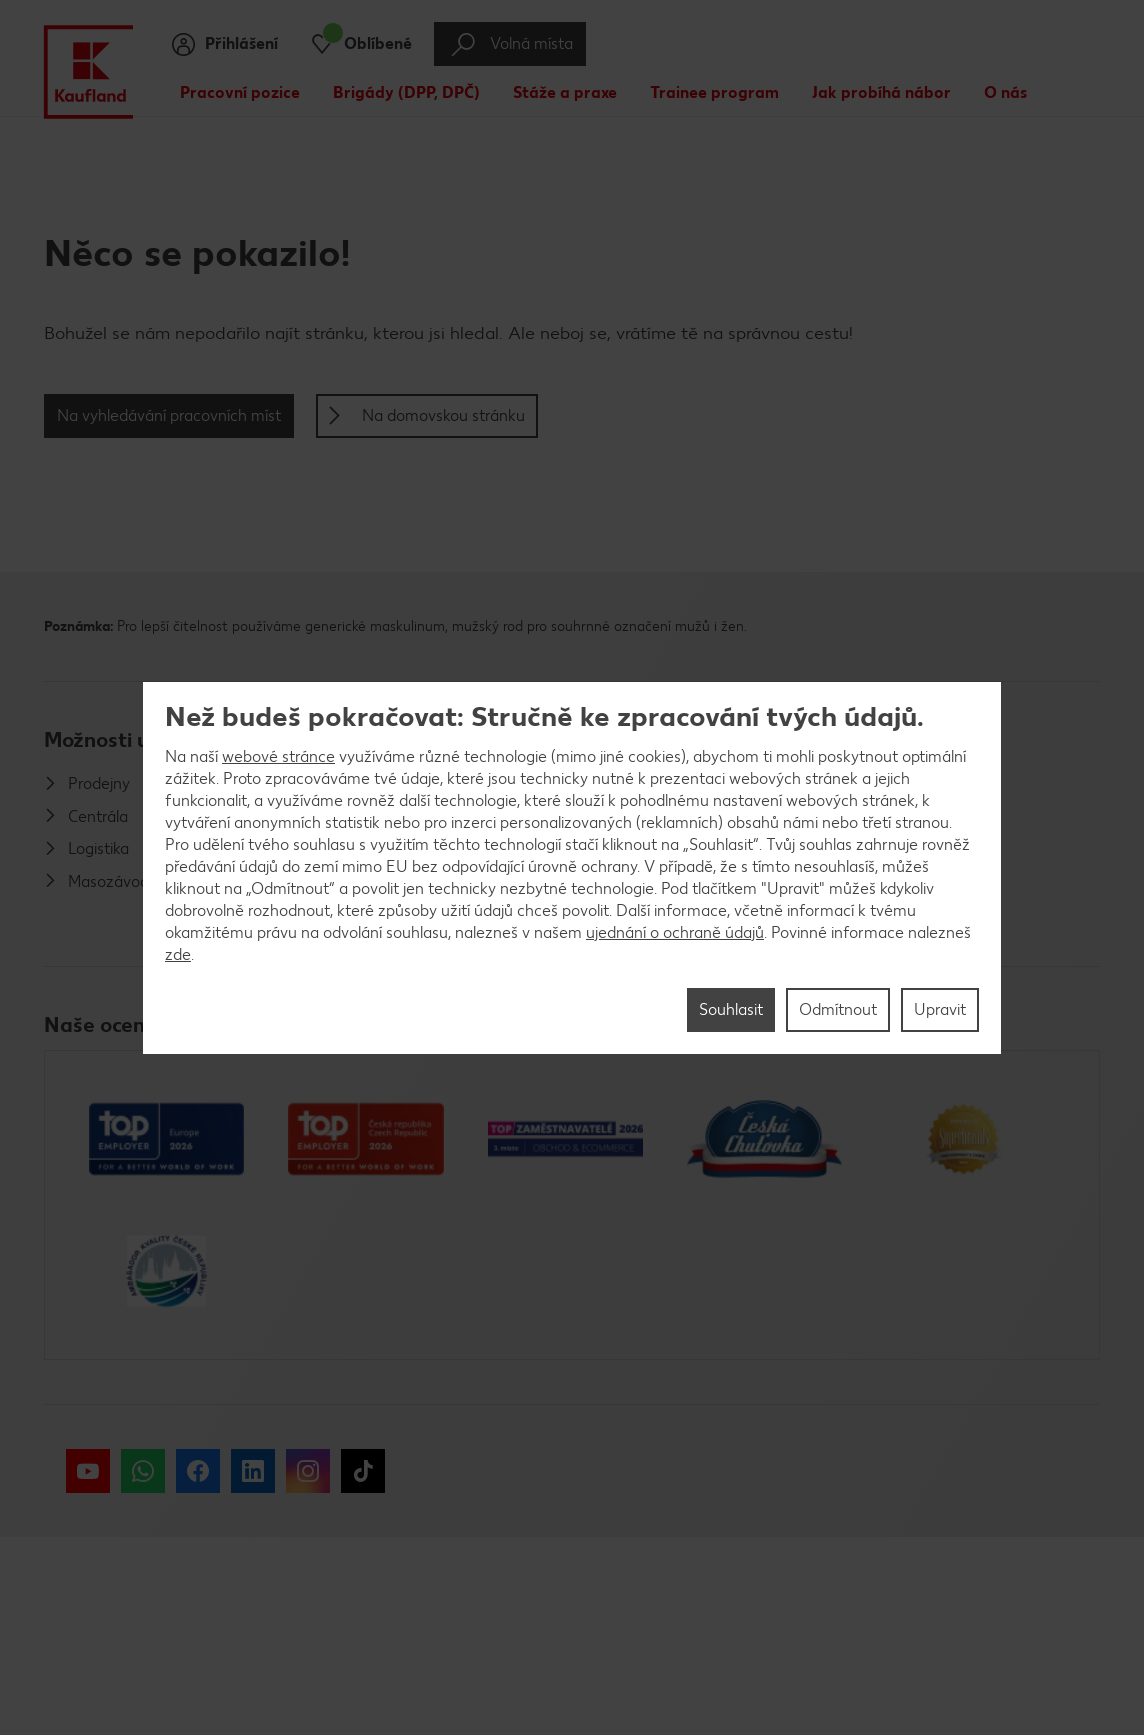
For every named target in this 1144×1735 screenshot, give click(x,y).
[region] (572, 868)
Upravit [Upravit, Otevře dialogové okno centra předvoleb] (940, 1009)
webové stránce (278, 756)
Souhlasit (731, 1009)
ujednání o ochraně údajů (675, 932)
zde (178, 954)
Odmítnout (838, 1009)
